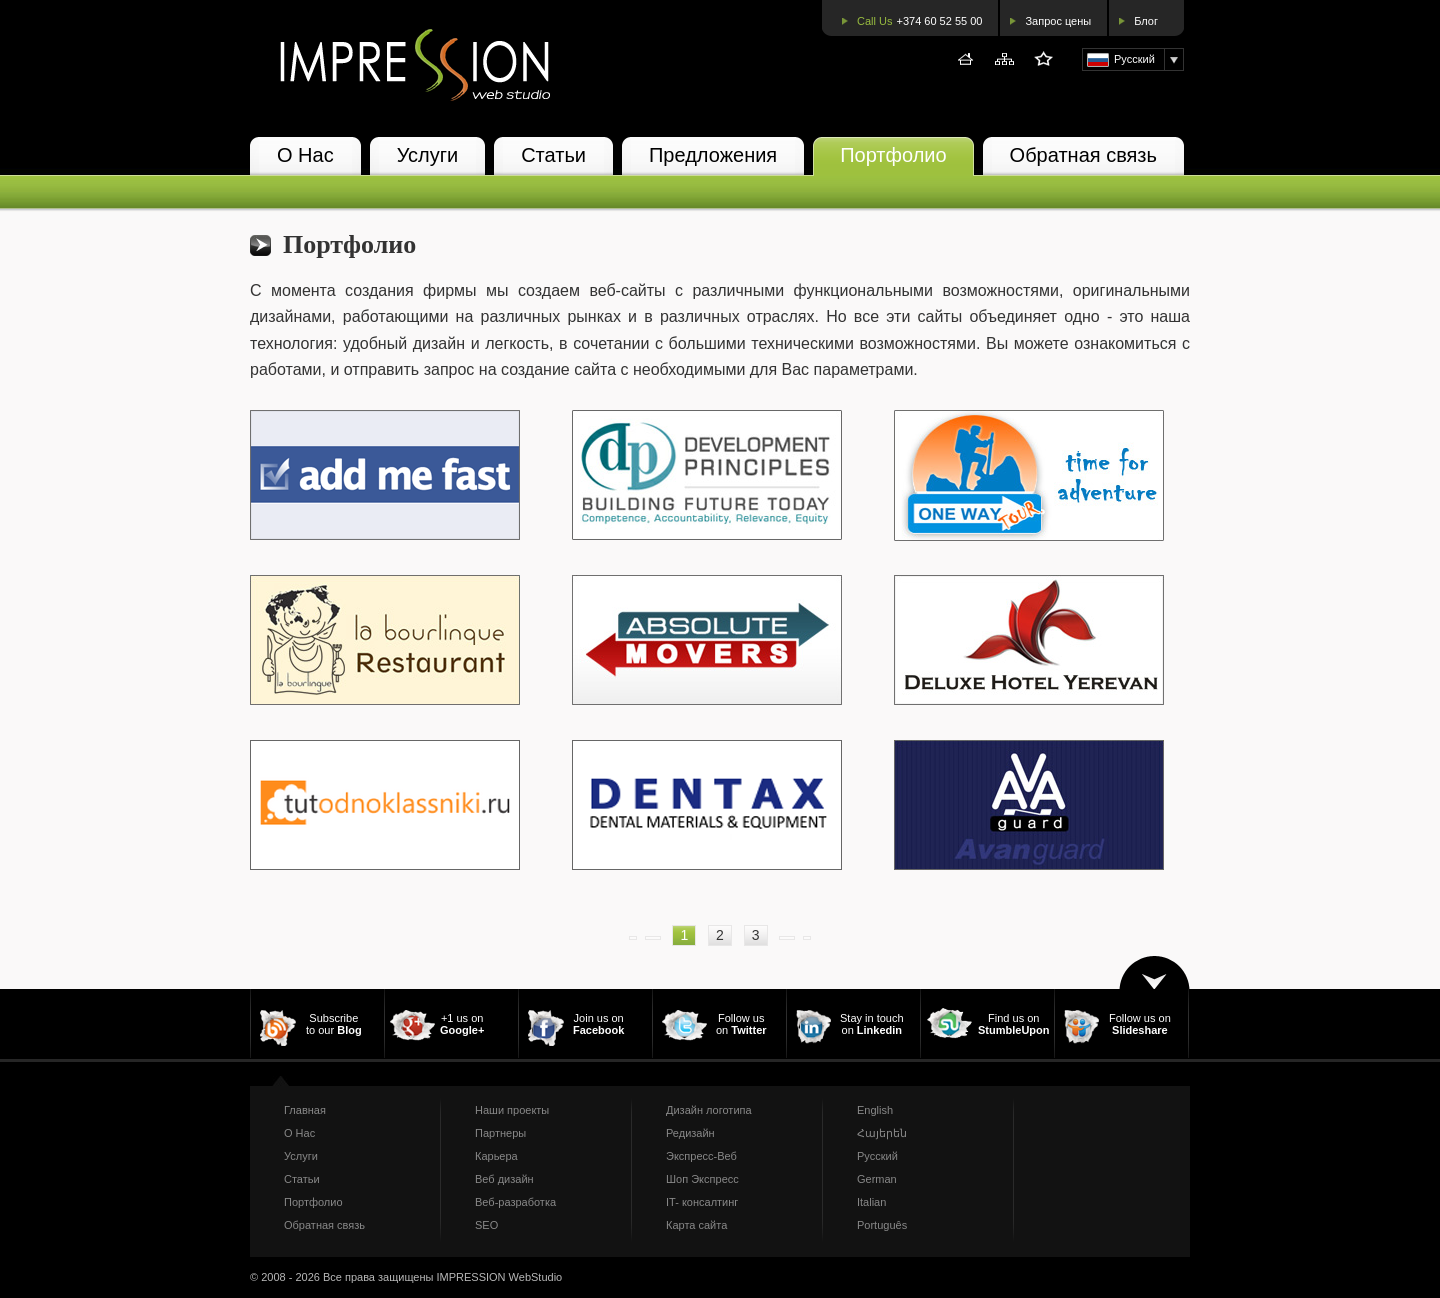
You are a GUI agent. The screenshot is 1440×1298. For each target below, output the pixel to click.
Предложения (713, 155)
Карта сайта (696, 1225)
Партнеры (500, 1133)
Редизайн (690, 1133)
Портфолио (893, 155)
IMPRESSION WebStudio (499, 1277)
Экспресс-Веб (701, 1156)
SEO (486, 1225)
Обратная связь (1083, 155)
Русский (877, 1156)
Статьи (553, 155)
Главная (305, 1110)
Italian (871, 1202)
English (875, 1110)
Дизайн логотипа (709, 1110)
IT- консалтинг (702, 1202)
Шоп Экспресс (702, 1179)
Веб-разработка (515, 1202)
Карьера (496, 1156)
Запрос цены (1058, 21)
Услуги (428, 155)
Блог (1146, 21)
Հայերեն (882, 1133)
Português (882, 1225)
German (877, 1179)
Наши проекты (512, 1110)
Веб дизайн (504, 1179)
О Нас (305, 155)
